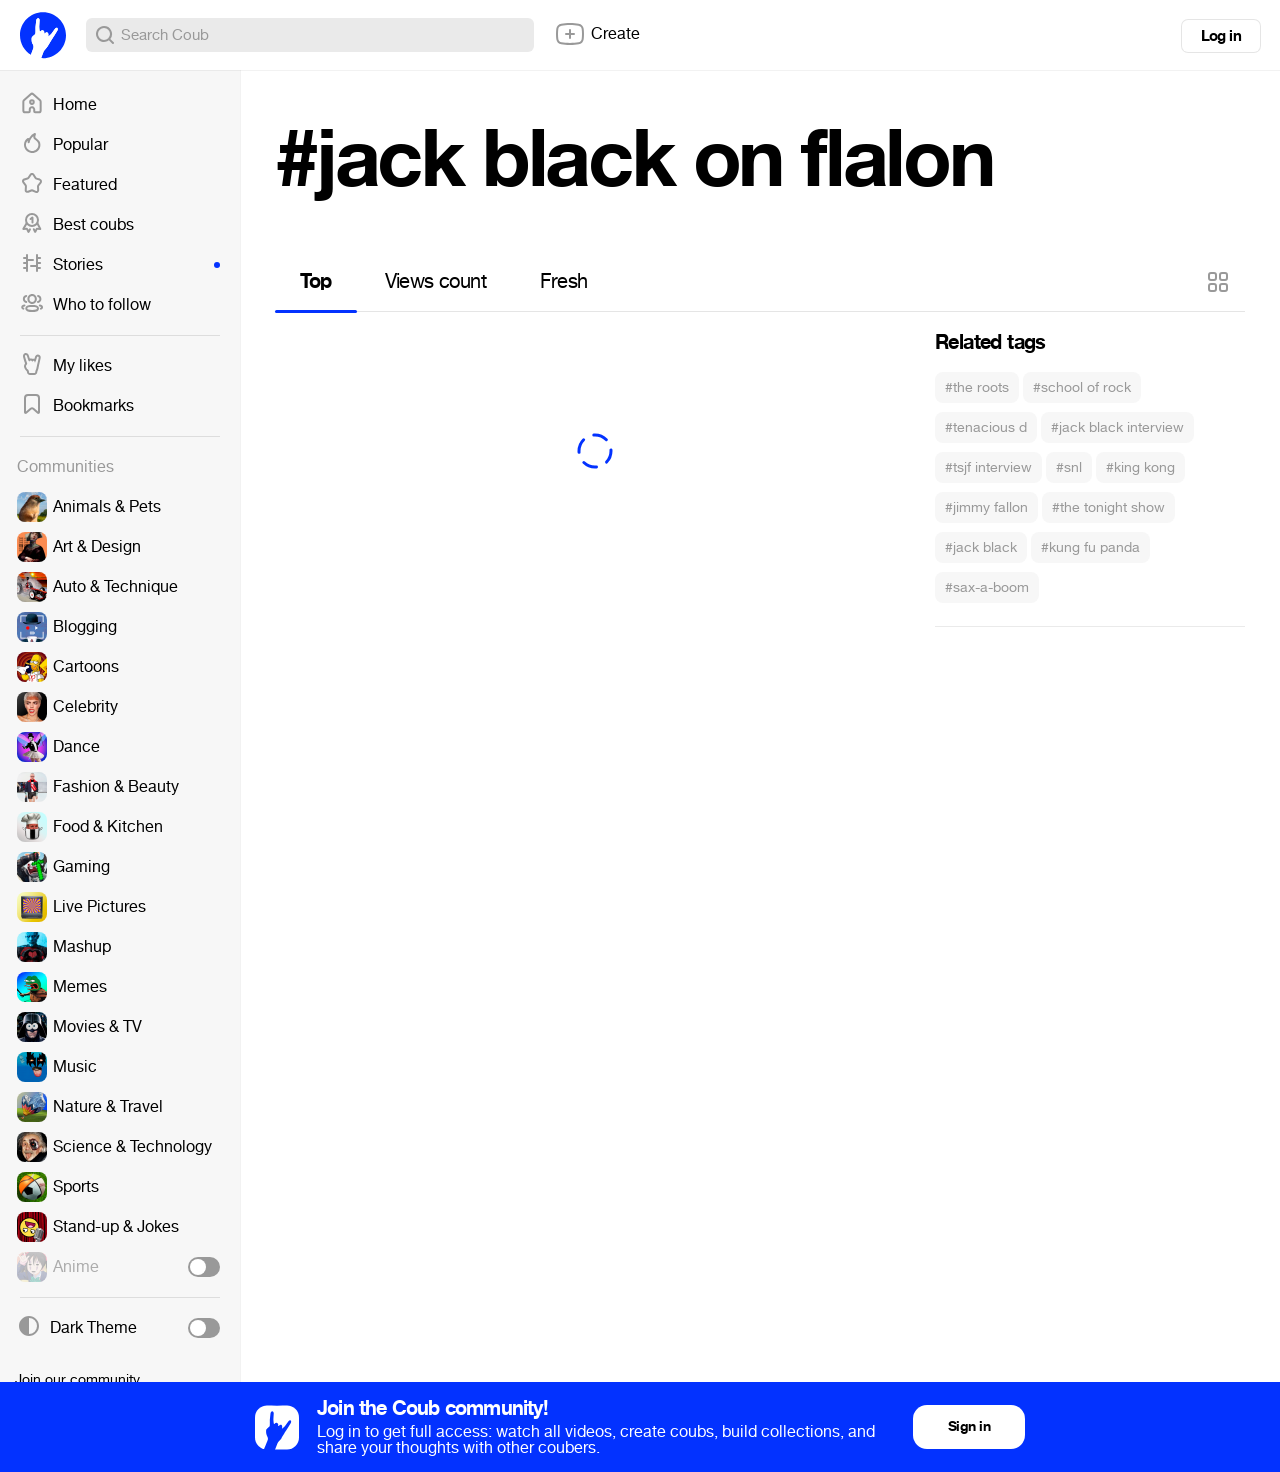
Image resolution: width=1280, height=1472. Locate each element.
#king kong (1140, 467)
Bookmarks (77, 406)
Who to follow (85, 305)
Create (597, 34)
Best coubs (77, 225)
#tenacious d (986, 427)
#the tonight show (1108, 507)
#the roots (977, 387)
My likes (66, 366)
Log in (1221, 36)
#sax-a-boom (987, 587)
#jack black (981, 547)
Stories (120, 265)
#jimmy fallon (986, 507)
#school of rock (1082, 387)
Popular (64, 145)
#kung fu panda (1090, 547)
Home (58, 105)
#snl (1069, 467)
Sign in (969, 1426)
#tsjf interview (988, 467)
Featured (68, 185)
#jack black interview (1117, 427)
